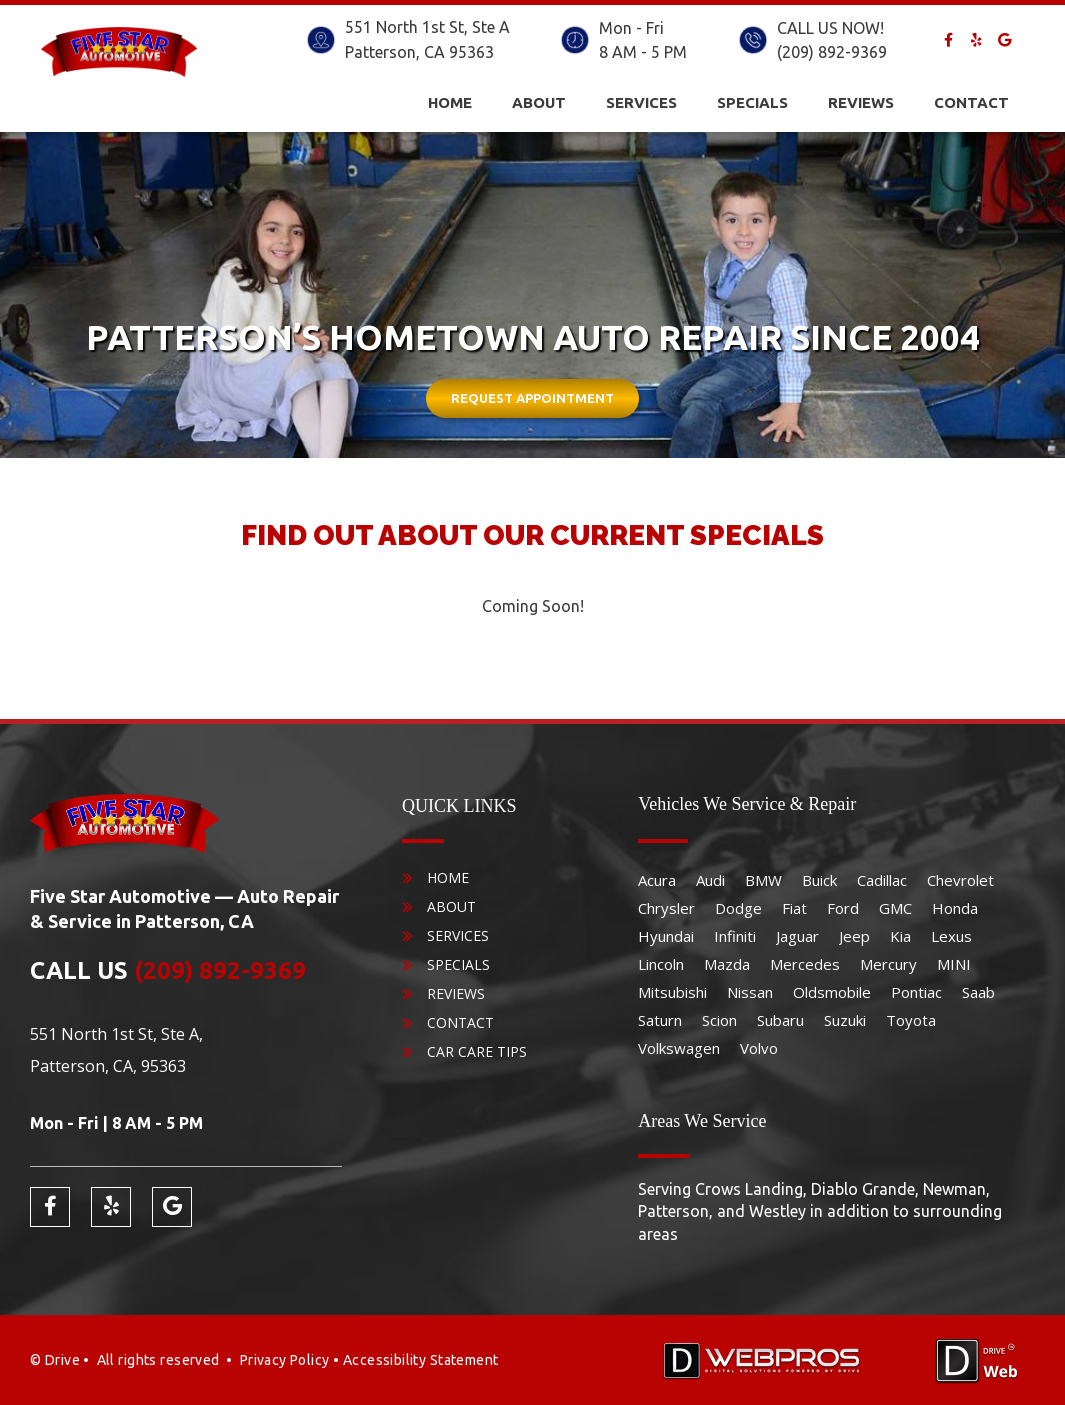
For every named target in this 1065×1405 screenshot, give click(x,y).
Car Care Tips (477, 1051)
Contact (971, 102)
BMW (763, 880)
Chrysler (666, 908)
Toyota (911, 1020)
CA (434, 52)
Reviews (861, 102)
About (539, 102)
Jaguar (797, 936)
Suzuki (845, 1020)
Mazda (727, 964)
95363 (471, 52)
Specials (752, 102)
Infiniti (735, 936)
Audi (710, 880)
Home (450, 102)
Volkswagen (679, 1048)
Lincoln (661, 964)
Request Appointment (532, 398)
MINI (954, 964)
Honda (955, 908)
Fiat (794, 908)
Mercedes (805, 964)
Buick (819, 880)
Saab (978, 992)
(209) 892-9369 (832, 52)
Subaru (780, 1020)
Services (641, 102)
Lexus (951, 936)
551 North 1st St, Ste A (427, 27)
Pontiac (916, 992)
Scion (719, 1020)
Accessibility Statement (421, 1360)
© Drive (55, 1360)
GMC (895, 908)
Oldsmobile (832, 992)
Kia (900, 936)
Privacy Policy (285, 1360)
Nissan (750, 992)
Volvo (759, 1048)
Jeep (854, 936)
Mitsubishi (672, 992)
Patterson (380, 52)
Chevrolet (960, 880)
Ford (843, 908)
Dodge (738, 908)
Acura (657, 880)
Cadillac (882, 880)
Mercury (888, 964)
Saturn (660, 1020)
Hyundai (666, 936)
